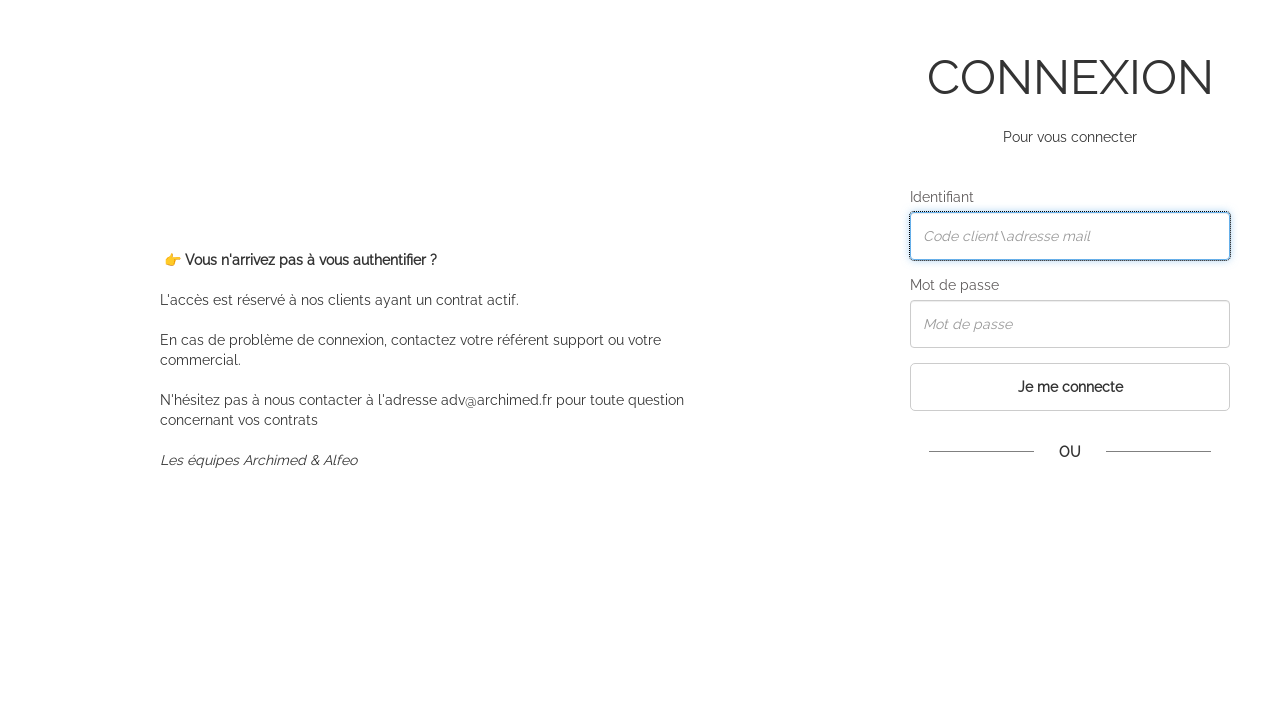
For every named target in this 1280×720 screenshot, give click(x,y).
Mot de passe (954, 285)
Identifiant (942, 197)
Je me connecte (1070, 387)
